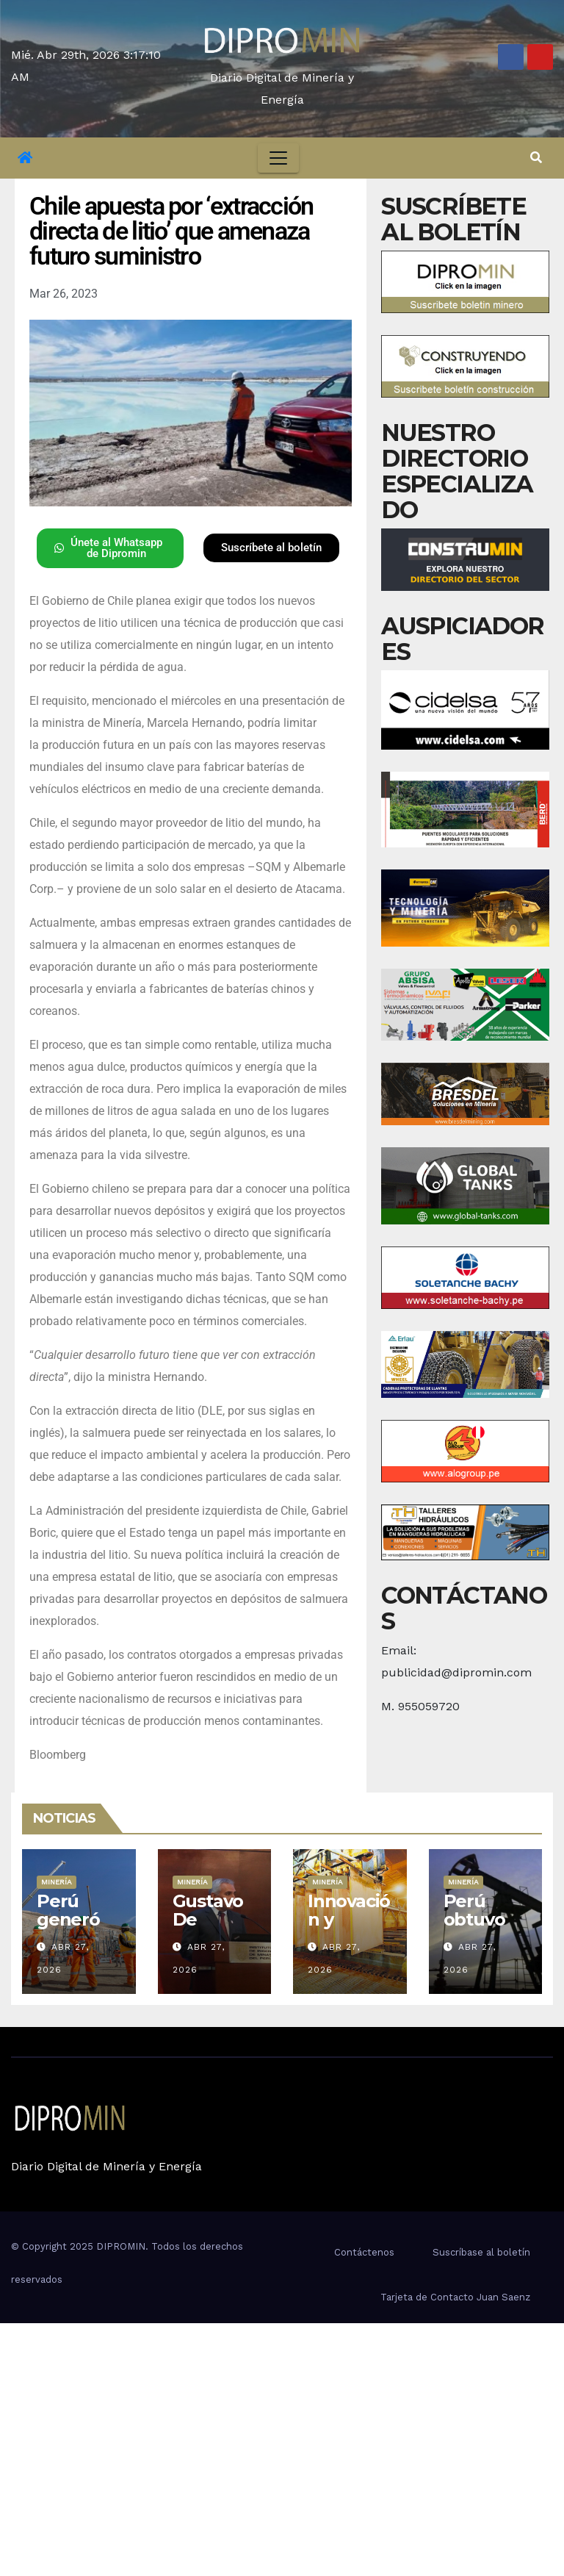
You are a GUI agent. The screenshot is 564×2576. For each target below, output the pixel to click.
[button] (536, 158)
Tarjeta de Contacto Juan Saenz (455, 2297)
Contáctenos (364, 2252)
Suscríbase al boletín (481, 2252)
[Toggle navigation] (278, 158)
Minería (56, 1882)
